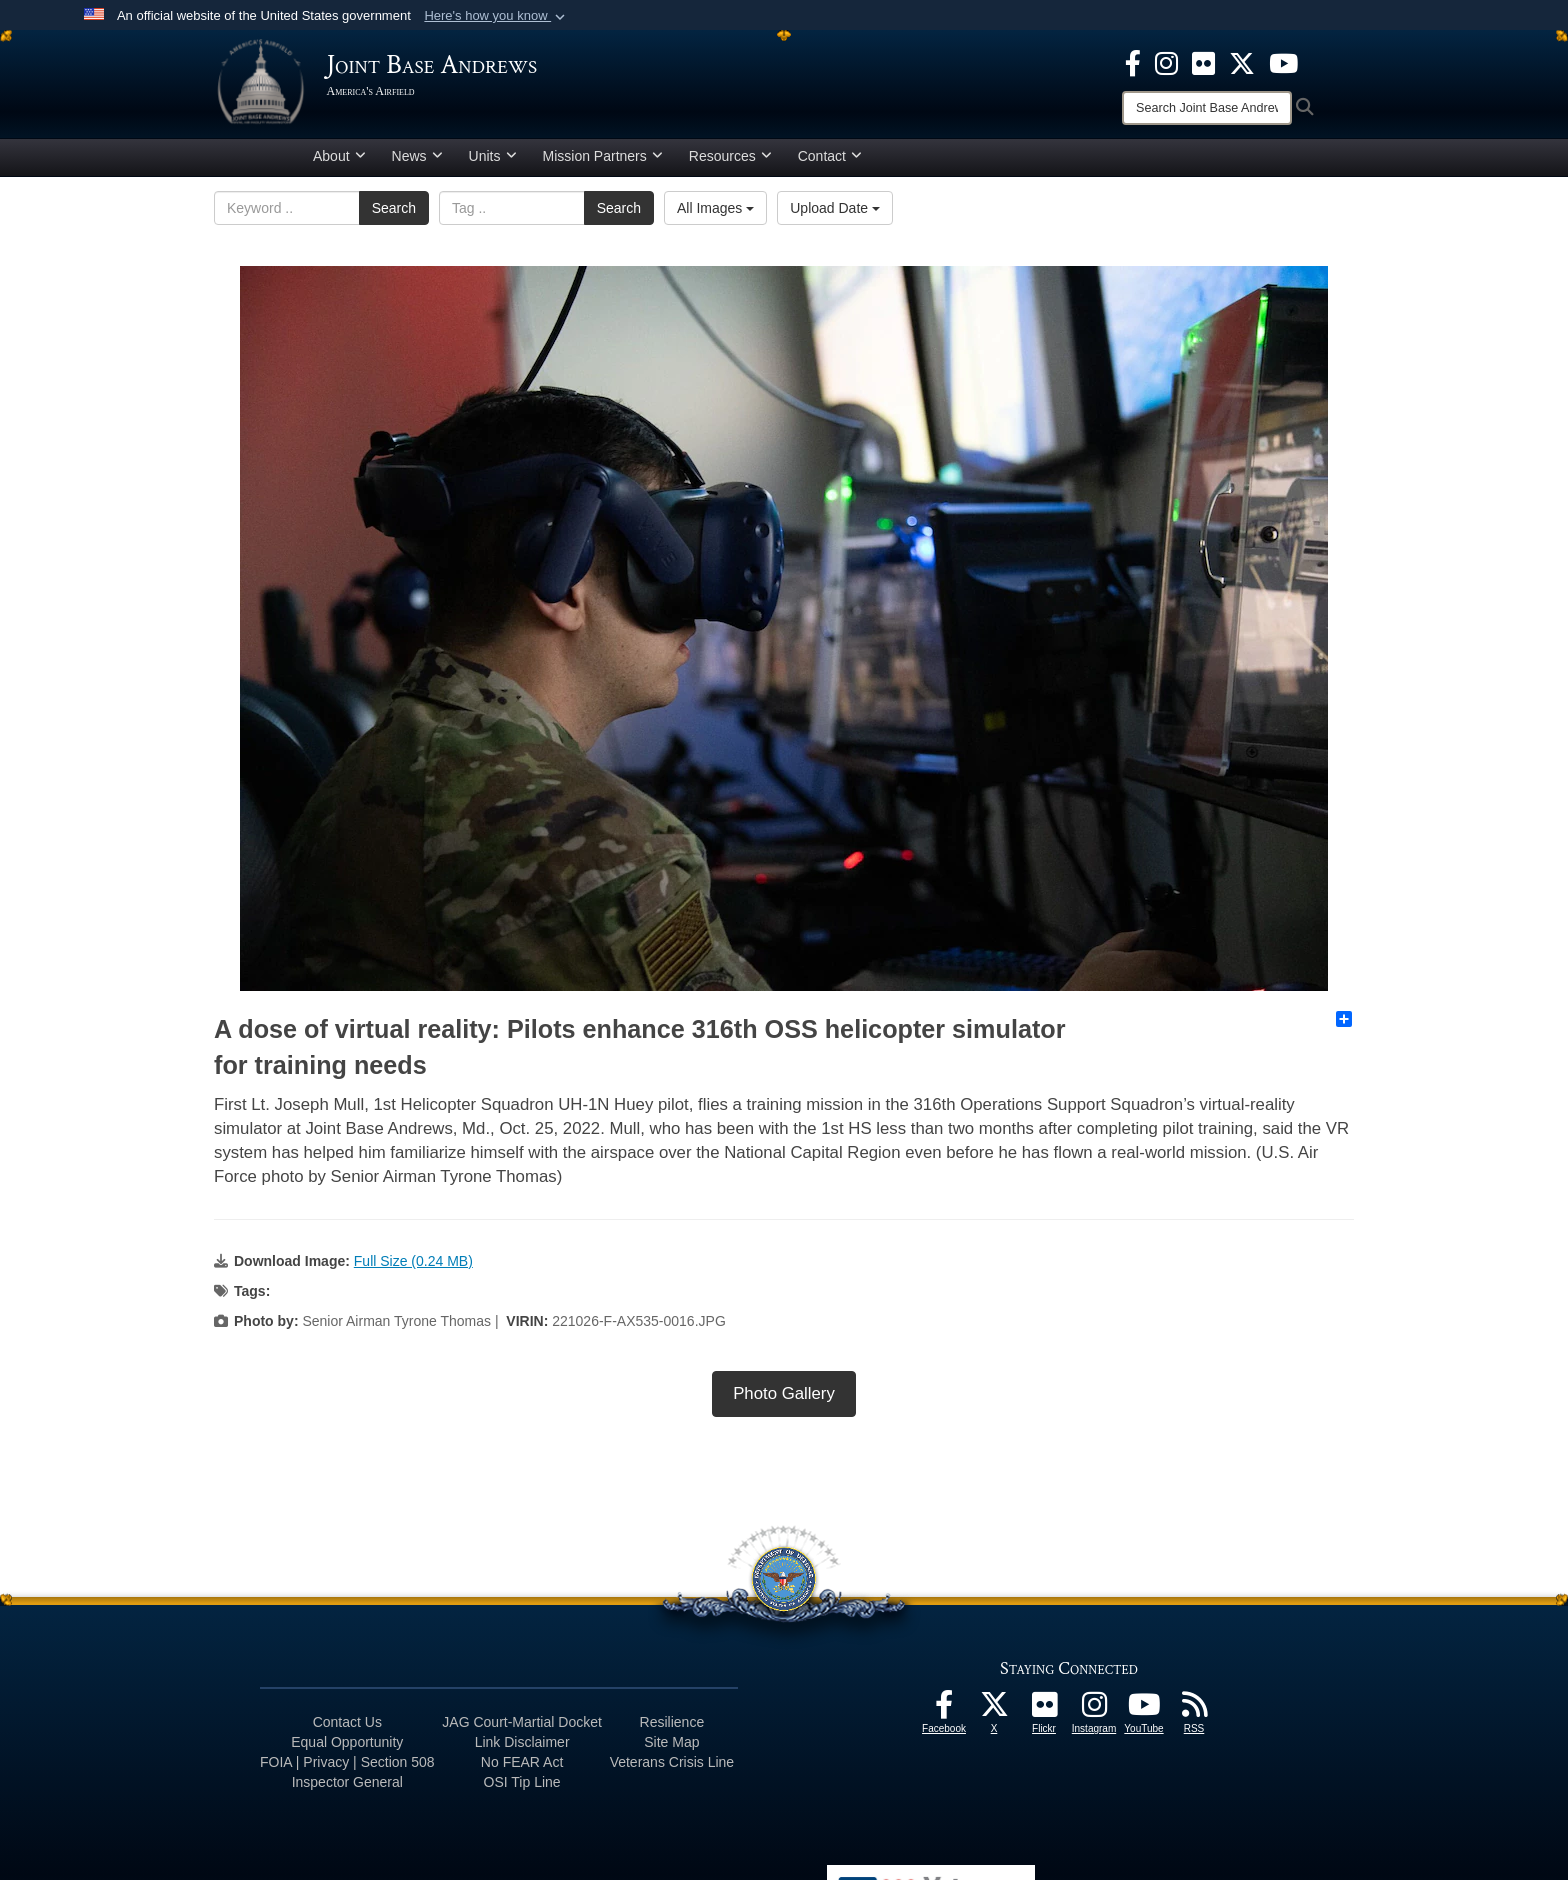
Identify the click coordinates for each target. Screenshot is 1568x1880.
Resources (730, 163)
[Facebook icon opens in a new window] (1133, 62)
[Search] (1207, 108)
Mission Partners (603, 163)
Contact (830, 163)
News (417, 163)
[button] (496, 16)
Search (394, 215)
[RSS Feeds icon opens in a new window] (1194, 1717)
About (339, 163)
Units (493, 163)
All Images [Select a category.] (715, 215)
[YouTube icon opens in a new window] (1283, 62)
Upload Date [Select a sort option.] (835, 215)
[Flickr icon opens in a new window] (1203, 62)
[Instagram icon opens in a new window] (1166, 62)
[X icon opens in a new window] (1242, 62)
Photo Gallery (784, 1400)
